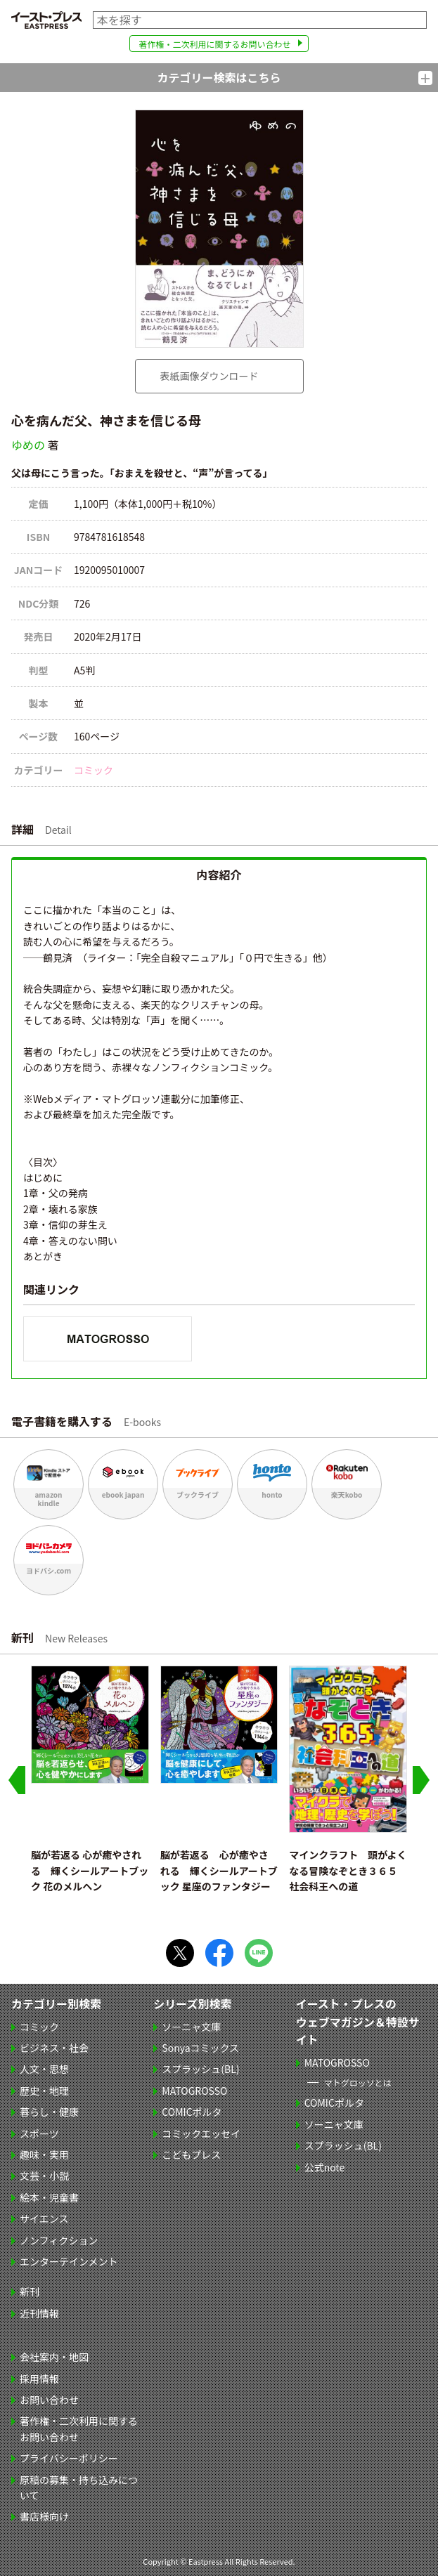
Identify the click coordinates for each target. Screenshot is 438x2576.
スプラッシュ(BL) (200, 2069)
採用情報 (39, 2379)
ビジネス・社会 (54, 2048)
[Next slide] (421, 1780)
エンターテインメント (69, 2261)
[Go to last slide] (16, 1780)
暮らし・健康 (49, 2112)
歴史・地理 (44, 2091)
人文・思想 (44, 2069)
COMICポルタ (191, 2112)
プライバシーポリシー (69, 2458)
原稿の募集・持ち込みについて (79, 2487)
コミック (93, 770)
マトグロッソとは (358, 2082)
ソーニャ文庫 (191, 2027)
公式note (324, 2167)
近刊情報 (39, 2313)
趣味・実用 (44, 2154)
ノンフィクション (59, 2240)
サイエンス (44, 2218)
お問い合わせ (49, 2400)
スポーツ (39, 2133)
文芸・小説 (44, 2176)
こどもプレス (191, 2154)
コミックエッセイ (201, 2133)
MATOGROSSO (194, 2091)
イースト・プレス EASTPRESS (46, 20)
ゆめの (28, 444)
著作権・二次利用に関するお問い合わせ (214, 44)
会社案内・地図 (54, 2357)
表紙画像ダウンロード (209, 376)
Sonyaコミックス (200, 2048)
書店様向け (44, 2516)
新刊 (29, 2291)
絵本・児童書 (49, 2197)
